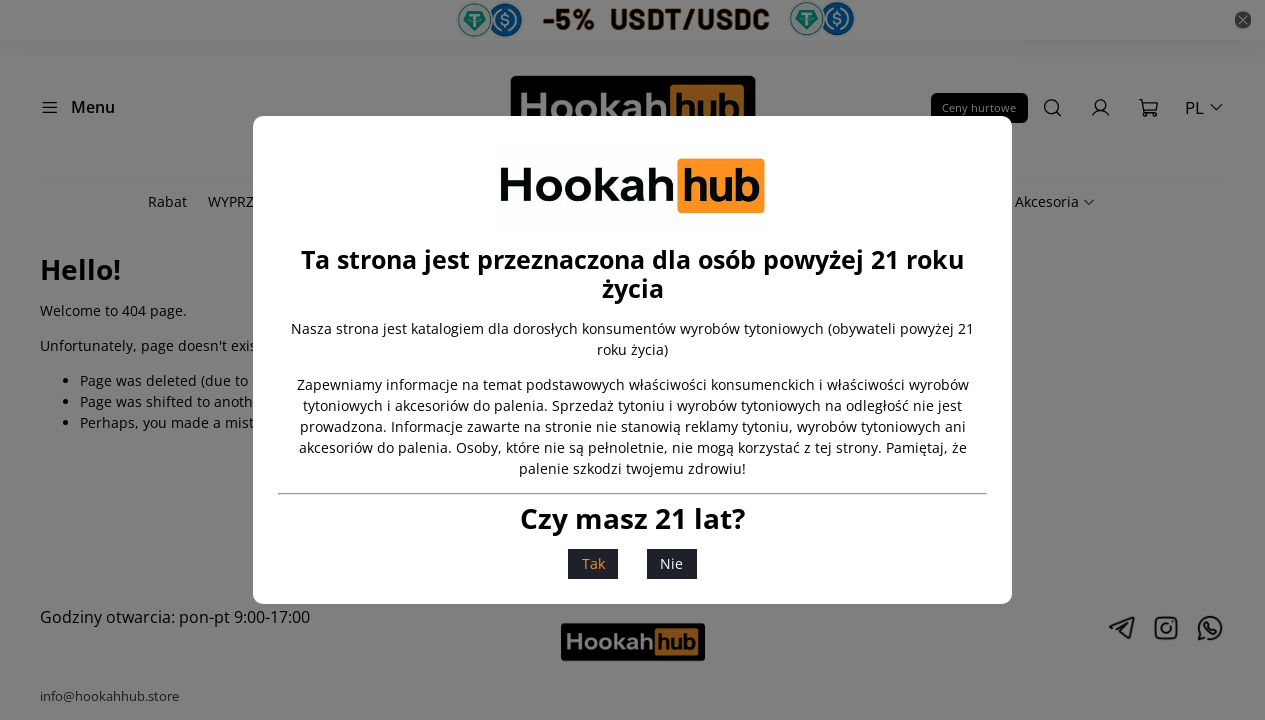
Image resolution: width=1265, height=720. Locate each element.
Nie (671, 563)
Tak (593, 563)
